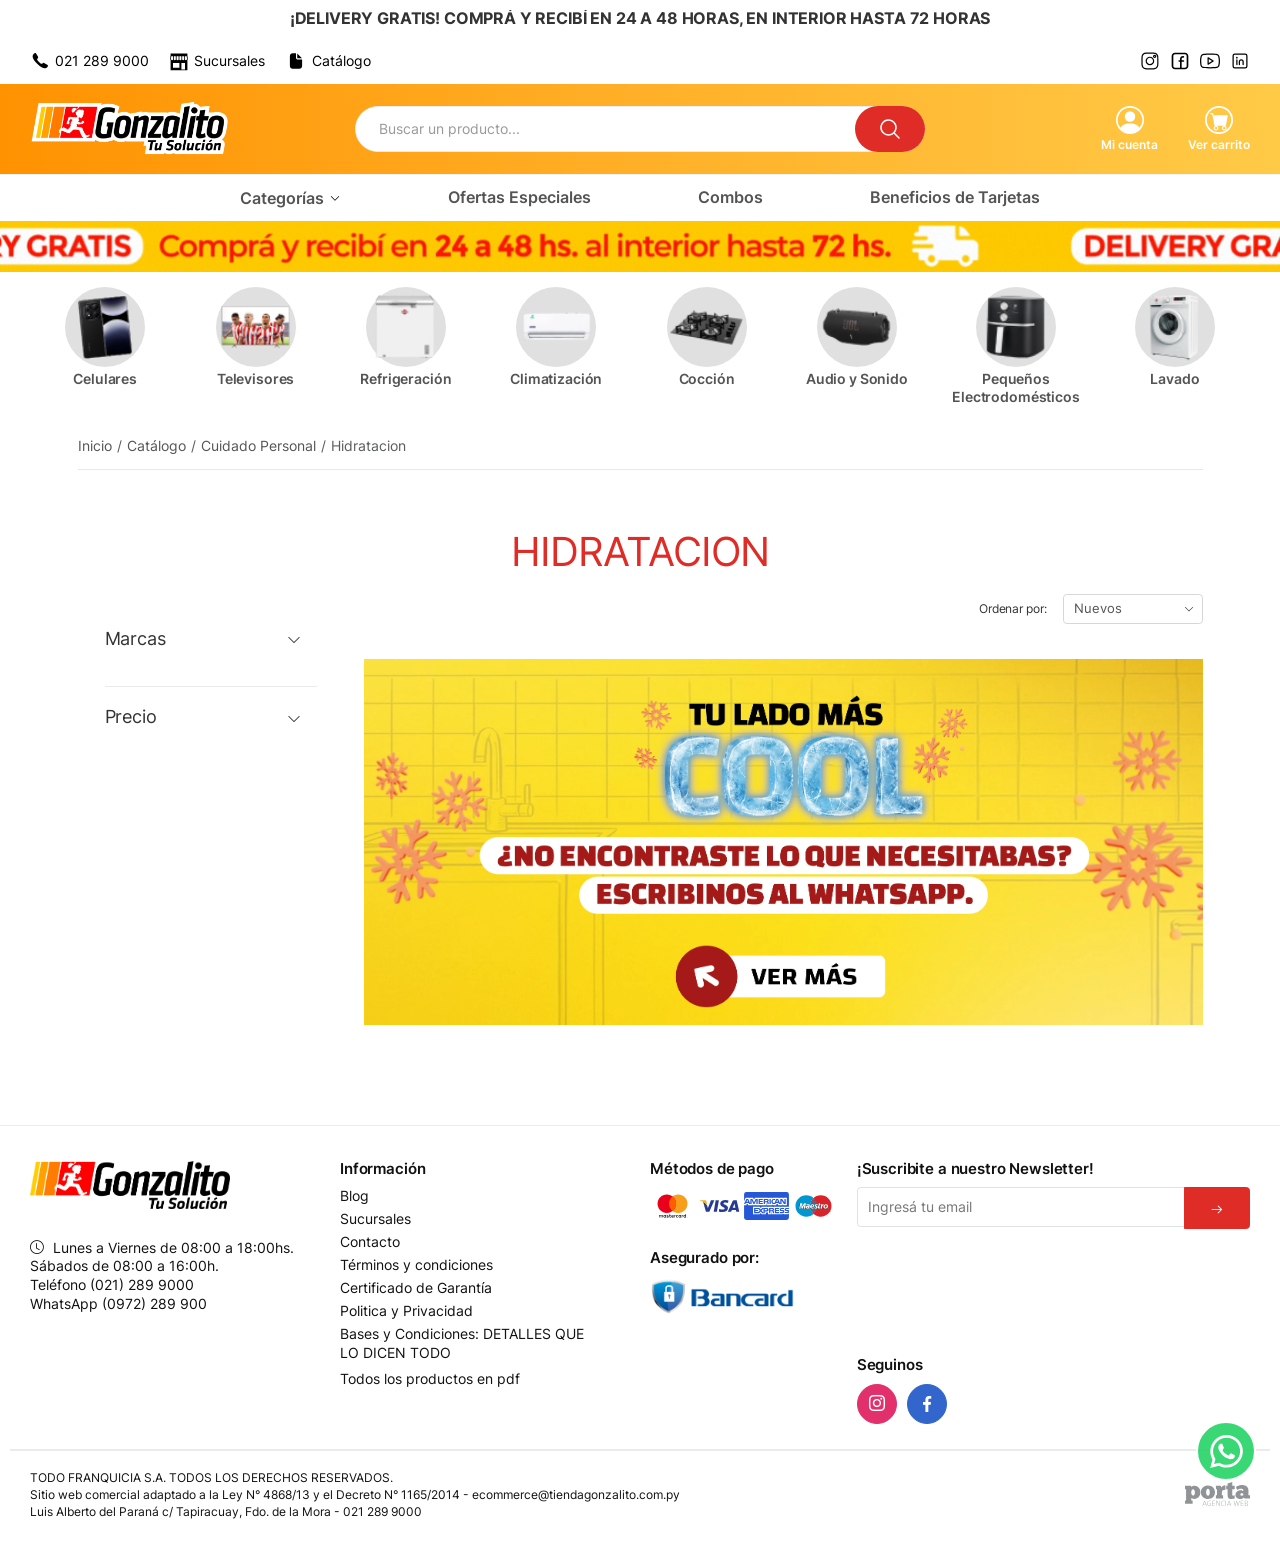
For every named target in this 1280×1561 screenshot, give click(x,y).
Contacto (370, 1242)
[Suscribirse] (1217, 1208)
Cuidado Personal (258, 445)
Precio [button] (131, 717)
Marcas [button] (135, 639)
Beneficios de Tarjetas (955, 197)
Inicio (95, 445)
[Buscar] (890, 129)
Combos (730, 197)
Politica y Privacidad (406, 1311)
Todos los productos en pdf (430, 1378)
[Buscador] (605, 129)
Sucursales (375, 1219)
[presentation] (1009, 1288)
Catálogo (156, 445)
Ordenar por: (1013, 608)
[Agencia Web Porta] (1217, 1494)
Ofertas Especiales (519, 197)
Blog (354, 1196)
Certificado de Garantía (416, 1288)
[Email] (1021, 1207)
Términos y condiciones (416, 1265)
